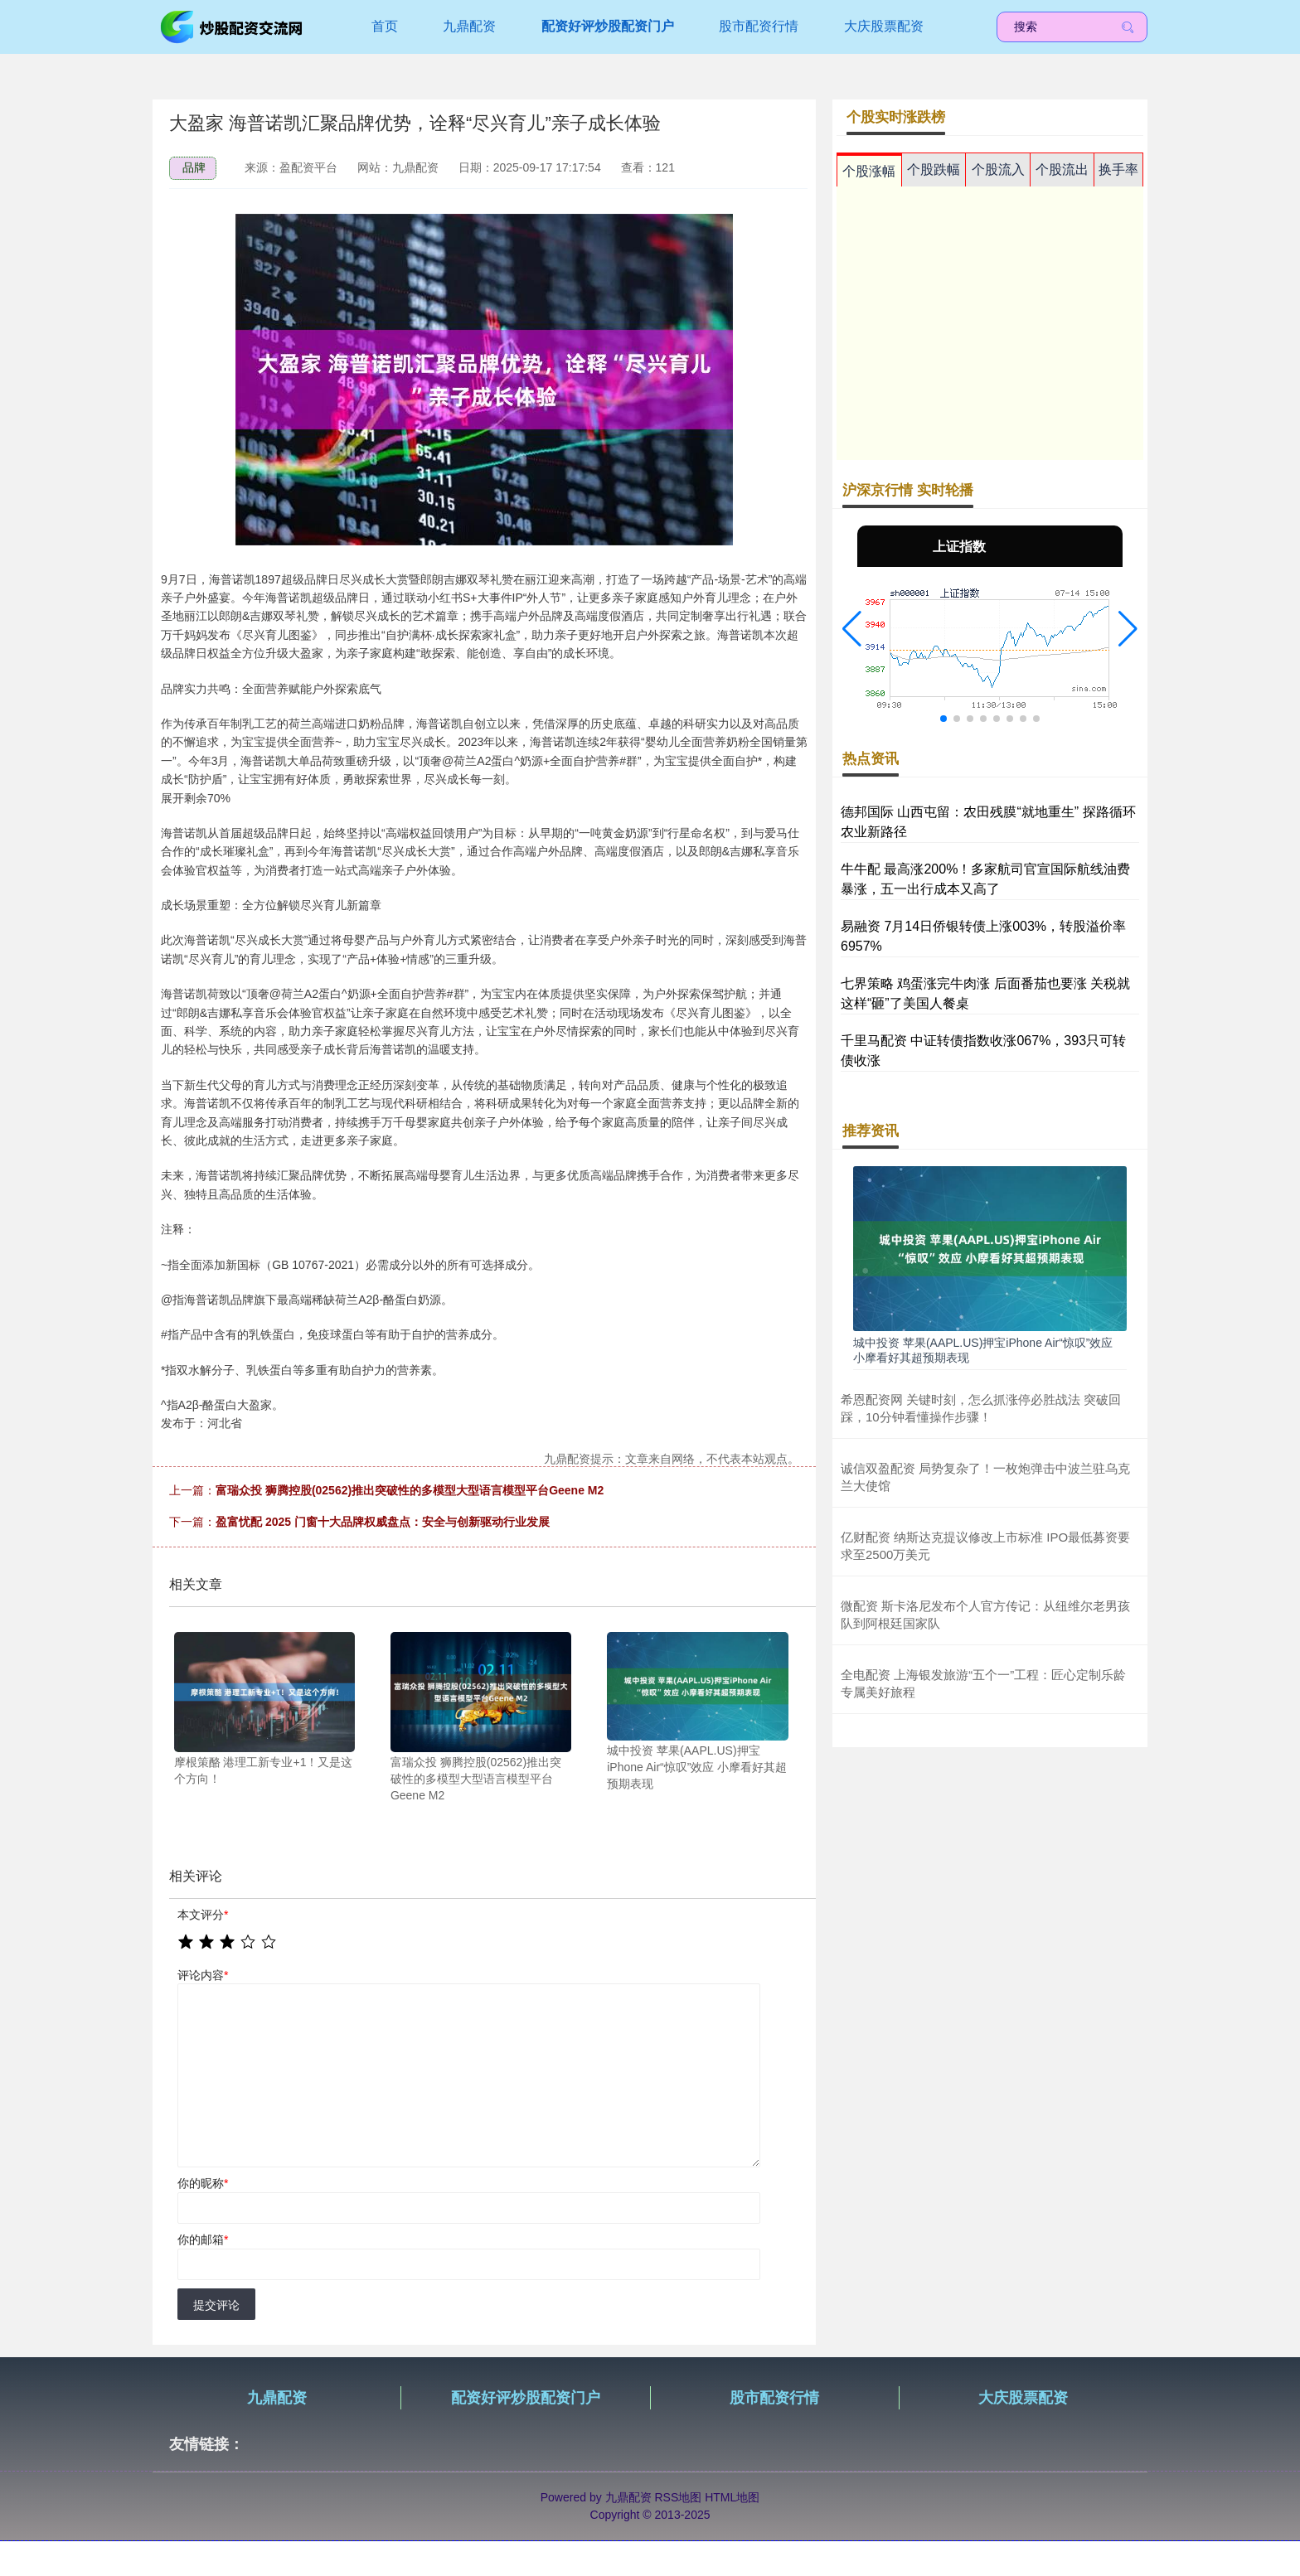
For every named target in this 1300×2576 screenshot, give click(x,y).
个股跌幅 (933, 169)
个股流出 (1062, 169)
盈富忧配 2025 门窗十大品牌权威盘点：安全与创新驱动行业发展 (383, 1521)
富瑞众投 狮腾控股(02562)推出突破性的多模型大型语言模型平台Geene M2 (410, 1490)
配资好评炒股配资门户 (607, 26)
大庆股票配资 (884, 26)
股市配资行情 (758, 26)
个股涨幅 (868, 171)
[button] (852, 629)
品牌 (194, 167)
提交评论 (216, 2305)
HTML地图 (732, 2497)
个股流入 (998, 169)
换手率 (1118, 169)
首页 (384, 26)
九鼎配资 (469, 26)
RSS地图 (677, 2497)
